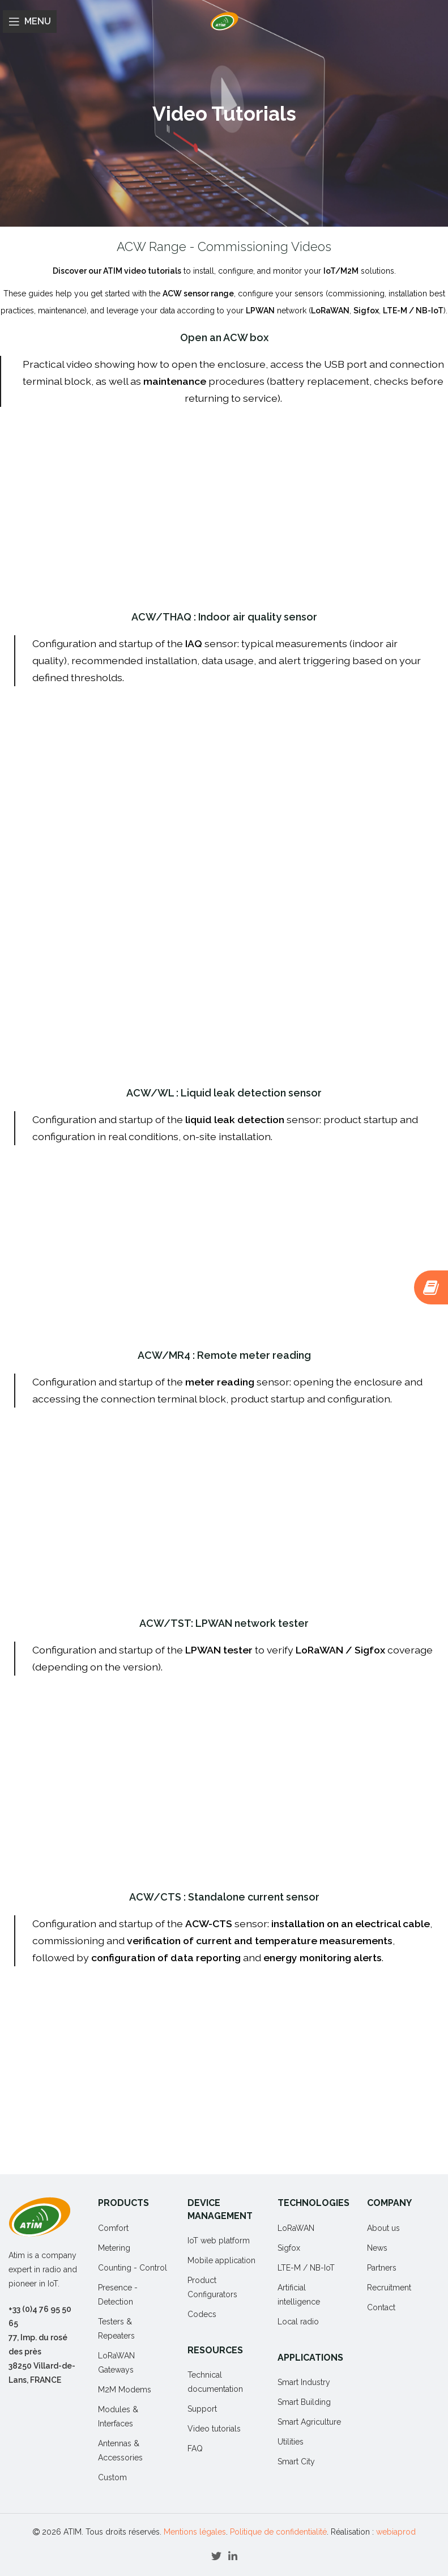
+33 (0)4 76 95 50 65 (39, 2316)
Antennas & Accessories (120, 2450)
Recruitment (389, 2287)
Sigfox (289, 2247)
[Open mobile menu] (30, 21)
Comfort (113, 2228)
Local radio (298, 2321)
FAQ (195, 2448)
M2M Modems (124, 2389)
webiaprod (396, 2531)
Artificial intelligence (299, 2294)
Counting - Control (132, 2267)
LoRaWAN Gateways (116, 2362)
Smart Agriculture (309, 2421)
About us (383, 2228)
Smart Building (304, 2402)
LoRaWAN (296, 2228)
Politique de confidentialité (278, 2531)
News (377, 2247)
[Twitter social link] (216, 2556)
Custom (112, 2477)
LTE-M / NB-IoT (306, 2267)
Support (202, 2408)
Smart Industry (304, 2382)
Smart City (296, 2461)
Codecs (201, 2314)
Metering (114, 2247)
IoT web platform (218, 2240)
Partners (381, 2267)
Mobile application (221, 2260)
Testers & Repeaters (116, 2328)
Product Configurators (212, 2287)
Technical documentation (215, 2382)
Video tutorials (214, 2428)
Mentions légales (195, 2531)
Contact (381, 2307)
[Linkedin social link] (233, 2556)
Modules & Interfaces (118, 2416)
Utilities (291, 2441)
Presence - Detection (118, 2294)
